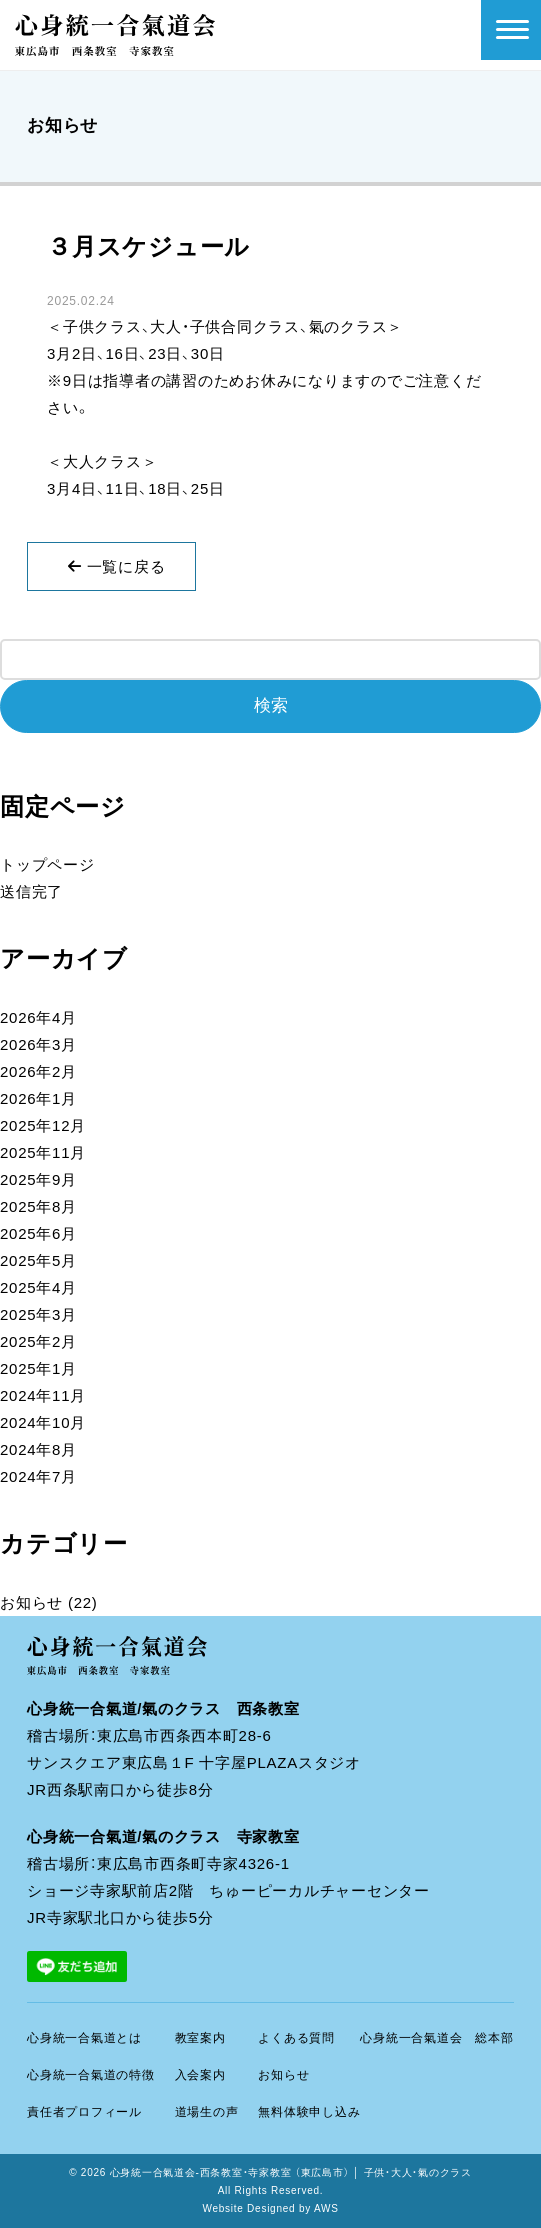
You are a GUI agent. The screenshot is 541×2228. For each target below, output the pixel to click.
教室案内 (200, 2038)
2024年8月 (38, 1449)
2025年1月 (38, 1368)
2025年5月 (38, 1260)
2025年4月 (38, 1287)
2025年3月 (38, 1314)
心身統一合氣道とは (84, 2038)
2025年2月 (38, 1341)
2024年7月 (38, 1476)
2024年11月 (43, 1395)
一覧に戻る (116, 566)
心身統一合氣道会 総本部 (436, 2038)
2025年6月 (38, 1233)
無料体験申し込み (309, 2112)
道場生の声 (207, 2112)
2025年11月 (43, 1152)
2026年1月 (38, 1098)
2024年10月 (43, 1422)
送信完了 (31, 891)
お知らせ (31, 1602)
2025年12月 (43, 1125)
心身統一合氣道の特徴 (91, 2075)
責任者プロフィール (84, 2112)
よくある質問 (296, 2038)
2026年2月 (38, 1071)
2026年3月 (38, 1044)
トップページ (47, 864)
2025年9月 (38, 1179)
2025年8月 (38, 1206)
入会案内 (200, 2075)
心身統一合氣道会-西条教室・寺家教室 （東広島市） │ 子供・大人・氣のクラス (291, 2172)
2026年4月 (38, 1017)
